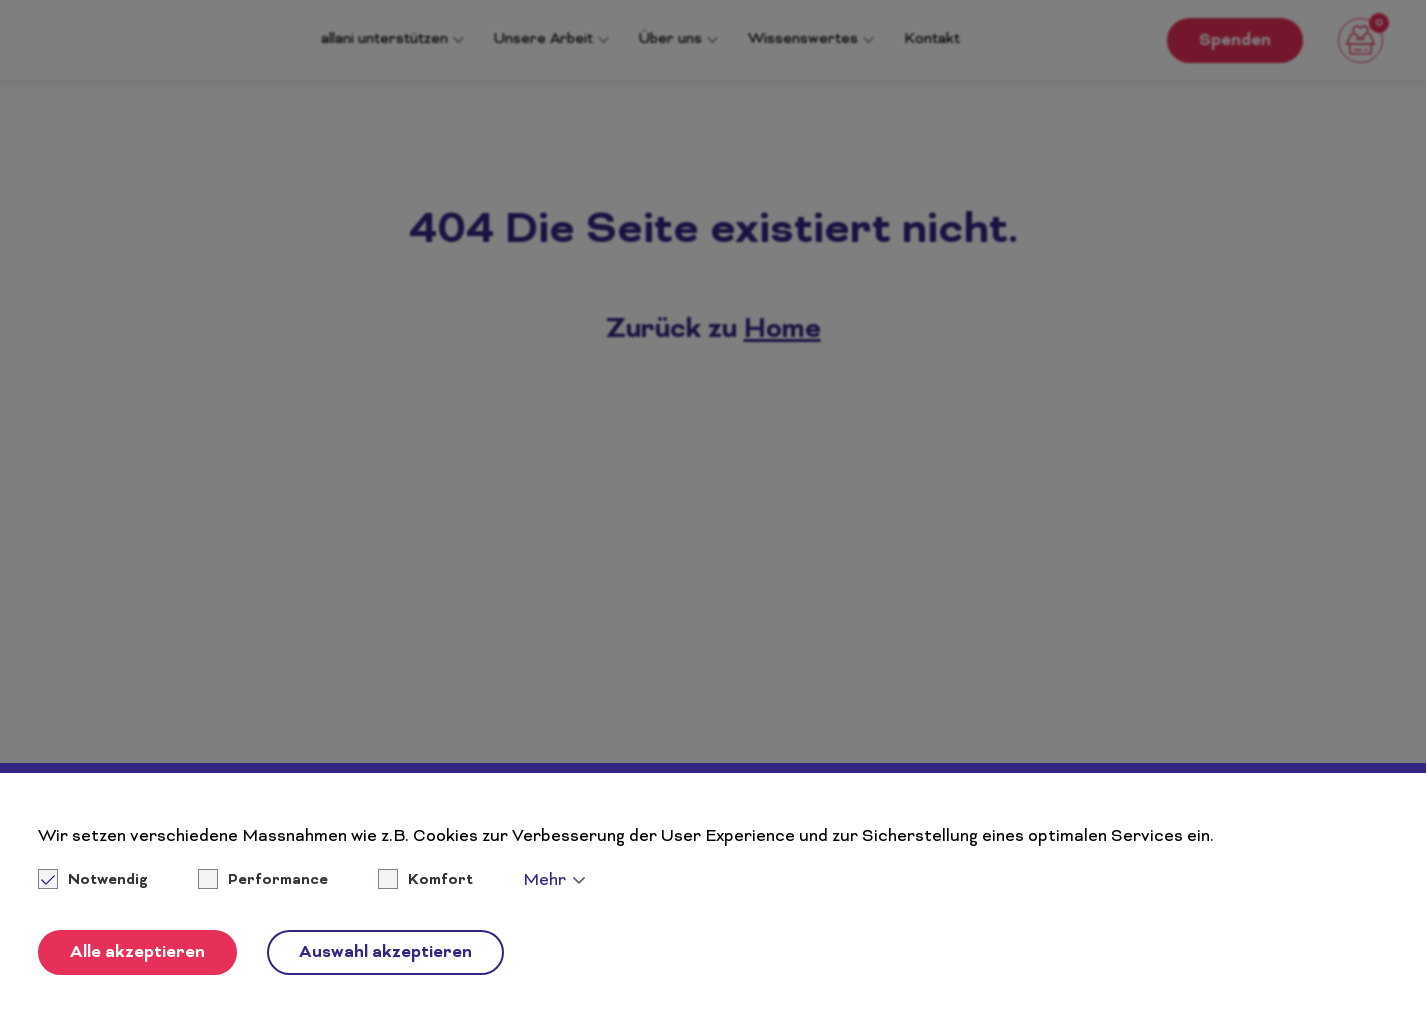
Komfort (440, 881)
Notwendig (94, 881)
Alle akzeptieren (137, 953)
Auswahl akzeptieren (385, 953)
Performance (278, 881)
